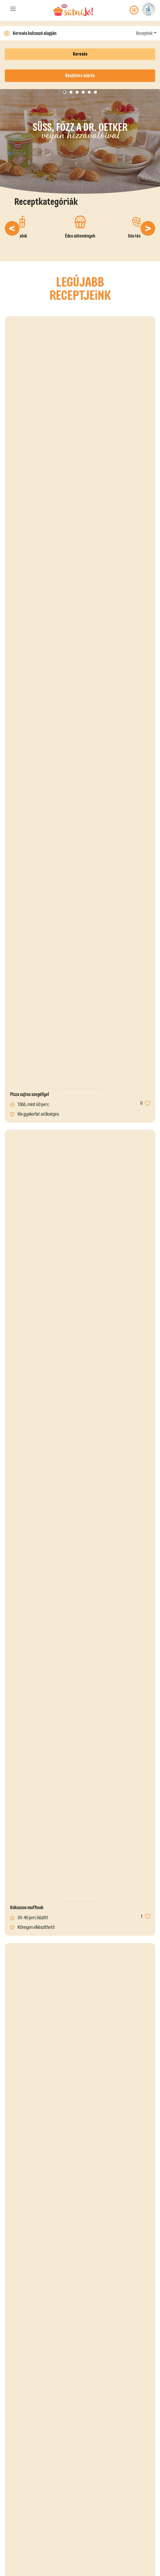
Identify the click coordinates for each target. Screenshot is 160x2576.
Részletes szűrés (80, 75)
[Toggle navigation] (13, 10)
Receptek (144, 33)
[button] (12, 228)
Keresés (80, 54)
